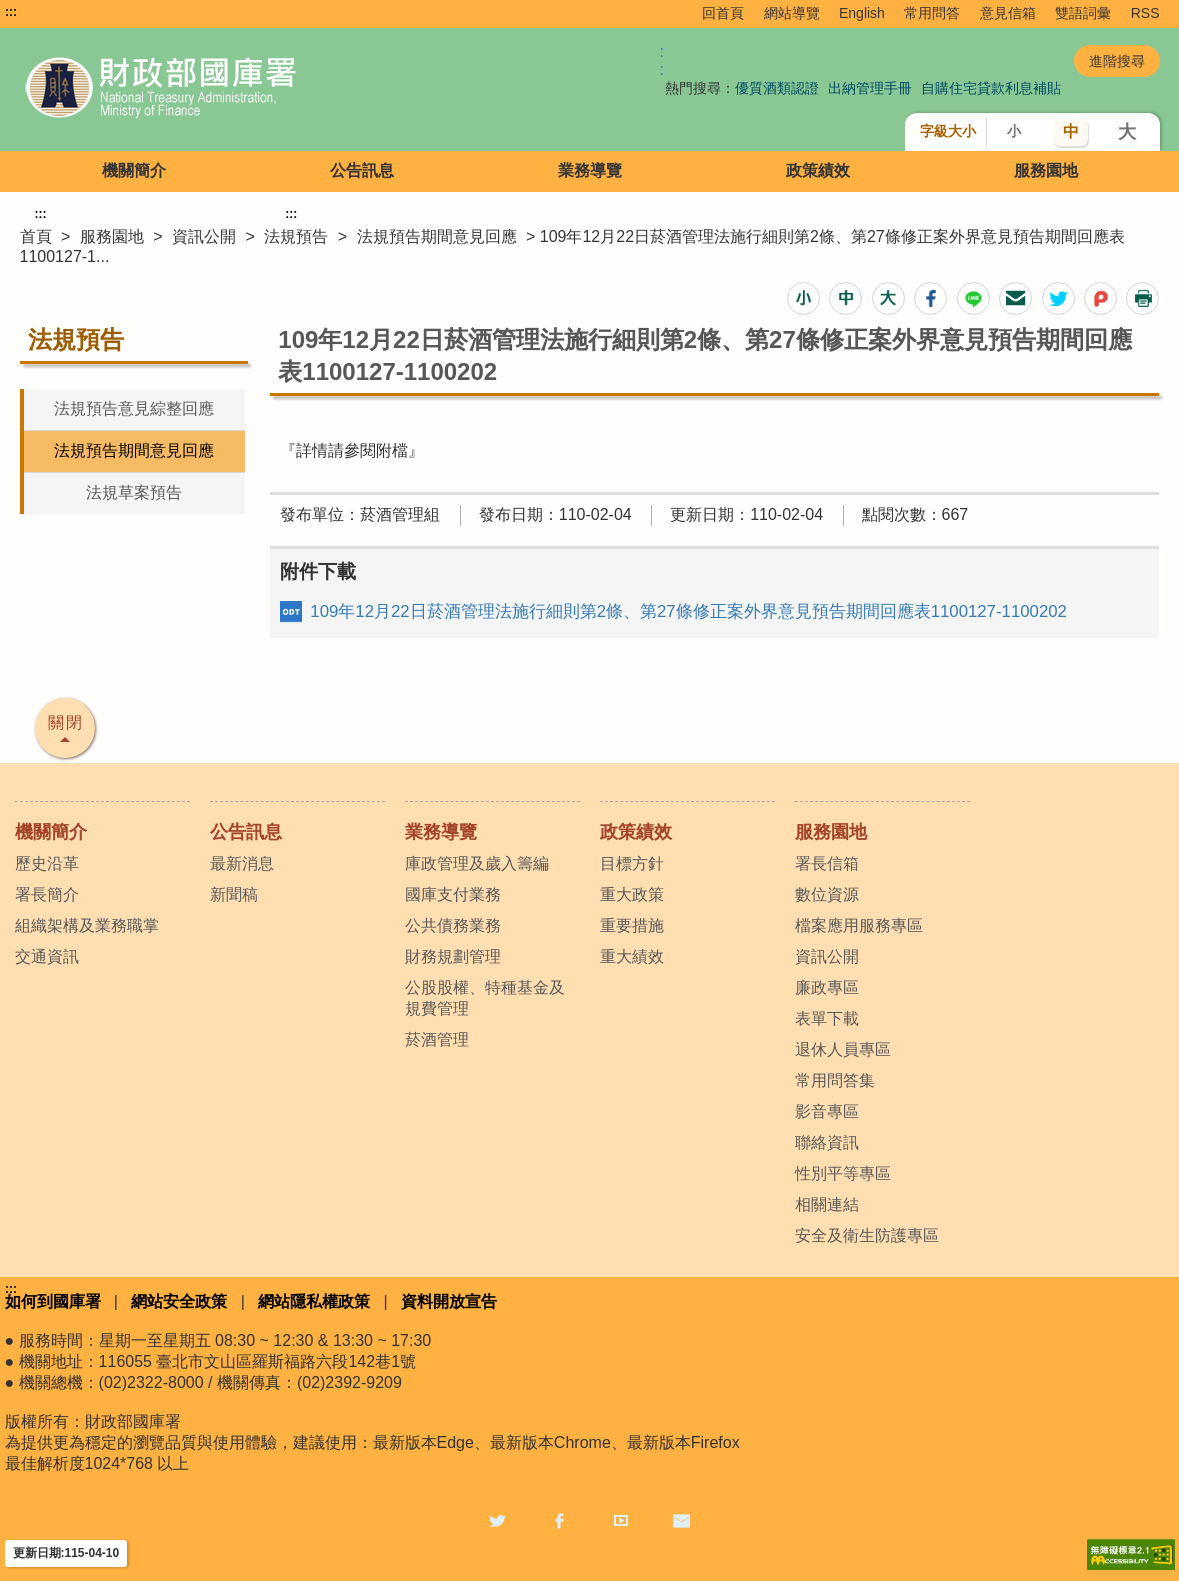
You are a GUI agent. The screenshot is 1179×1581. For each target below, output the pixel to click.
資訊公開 (204, 236)
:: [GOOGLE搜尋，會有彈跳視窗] (662, 60)
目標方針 (632, 863)
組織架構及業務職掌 (87, 925)
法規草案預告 (134, 492)
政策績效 (818, 170)
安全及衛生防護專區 (867, 1235)
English (862, 13)
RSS (1145, 13)
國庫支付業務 (453, 894)
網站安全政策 (179, 1301)
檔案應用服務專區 (859, 925)
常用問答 (932, 13)
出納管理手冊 (870, 88)
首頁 (36, 236)
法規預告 (296, 236)
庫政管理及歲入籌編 (477, 863)
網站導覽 (792, 13)
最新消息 (242, 863)
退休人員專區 (843, 1049)
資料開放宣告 (449, 1301)
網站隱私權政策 (314, 1301)
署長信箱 (827, 863)
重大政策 (632, 894)
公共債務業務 (453, 925)
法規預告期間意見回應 (437, 236)
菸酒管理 (437, 1039)
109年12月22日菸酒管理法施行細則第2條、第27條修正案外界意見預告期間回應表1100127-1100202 (688, 611)
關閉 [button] (66, 722)
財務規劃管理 (453, 956)
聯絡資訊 (827, 1142)
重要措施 (632, 925)
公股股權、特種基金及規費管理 (485, 998)
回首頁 (723, 13)
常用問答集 (835, 1080)
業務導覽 (590, 170)
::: (11, 12)
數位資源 (827, 894)
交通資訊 (47, 956)
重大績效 (632, 956)
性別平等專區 (843, 1173)
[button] (803, 298)
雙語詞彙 (1083, 13)
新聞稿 (234, 894)
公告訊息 (362, 170)
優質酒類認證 (777, 88)
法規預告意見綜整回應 (134, 408)
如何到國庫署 (53, 1301)
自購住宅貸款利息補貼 (991, 88)
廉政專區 (827, 987)
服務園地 (1046, 170)
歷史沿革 (47, 863)
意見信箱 (1008, 13)
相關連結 (827, 1204)
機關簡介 (134, 170)
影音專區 (827, 1111)
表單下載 (827, 1018)
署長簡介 (47, 894)
